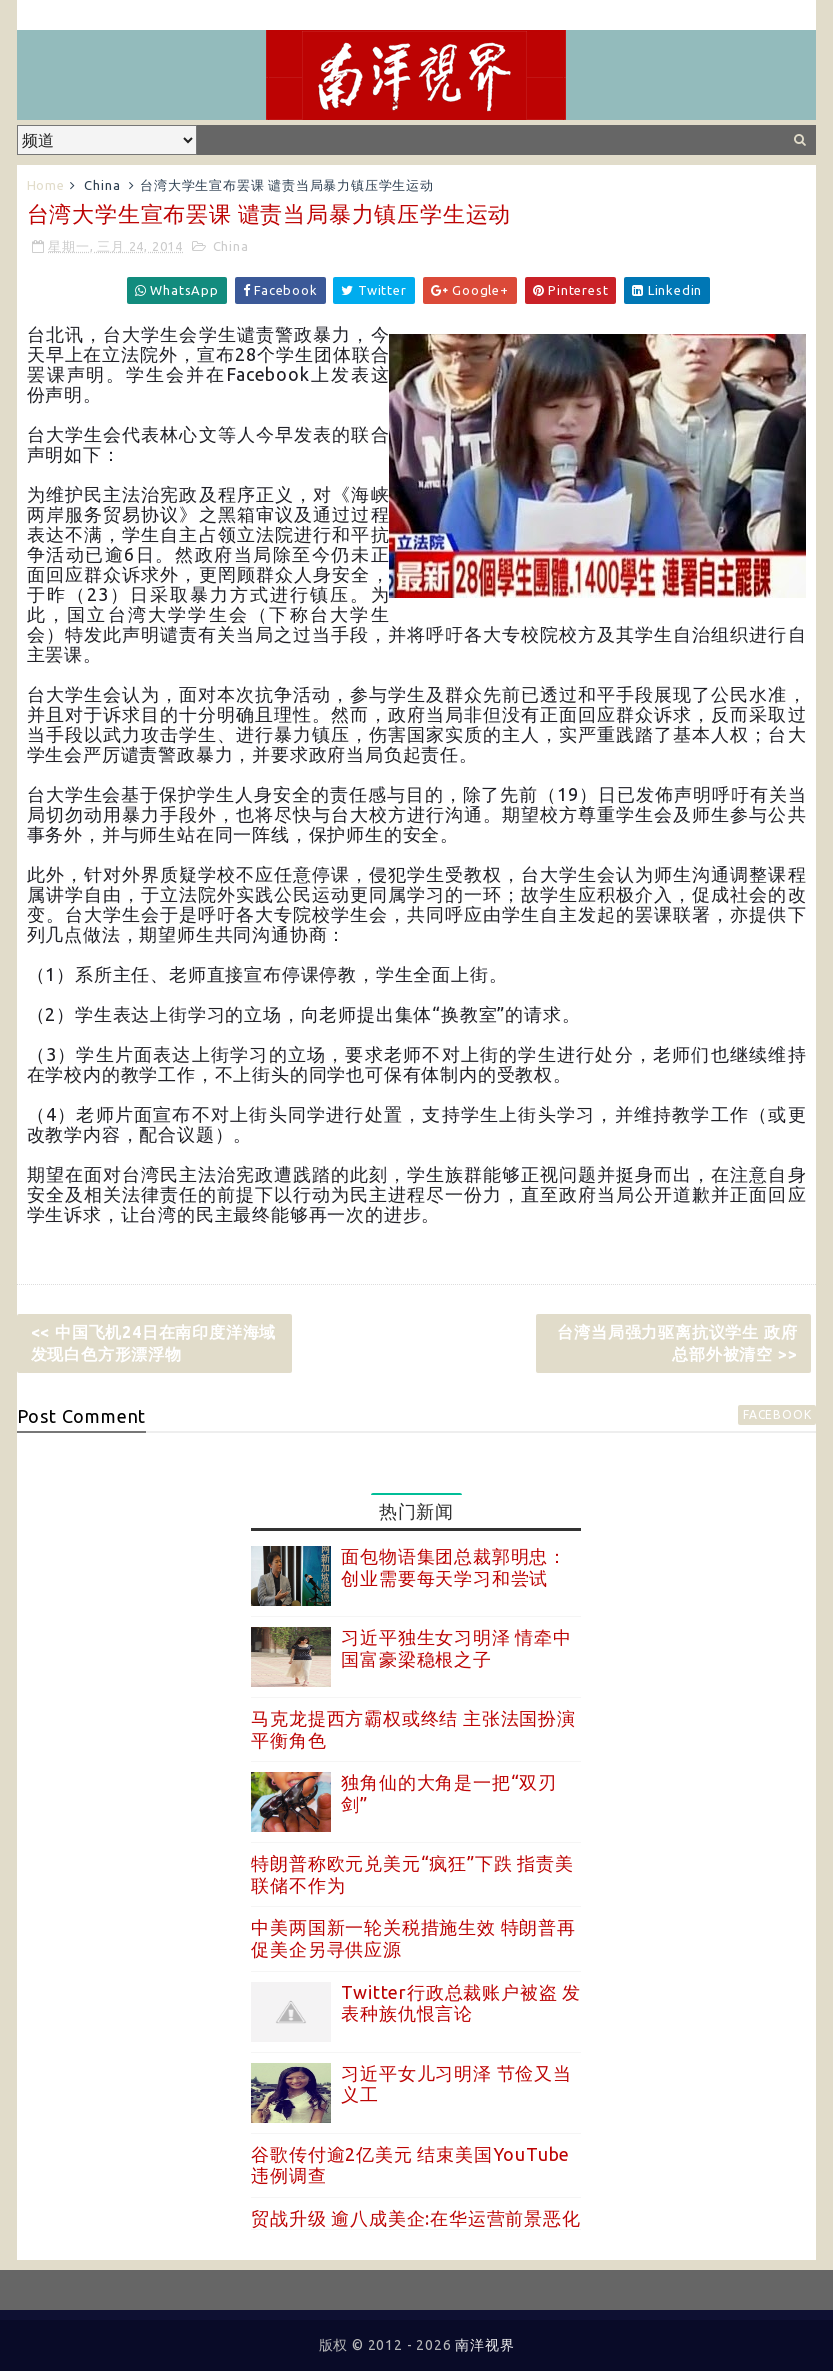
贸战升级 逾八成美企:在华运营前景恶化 (415, 2218)
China (102, 185)
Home (46, 185)
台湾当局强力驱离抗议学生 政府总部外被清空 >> (677, 1343)
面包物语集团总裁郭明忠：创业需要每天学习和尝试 (454, 1567)
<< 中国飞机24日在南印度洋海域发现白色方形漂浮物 (154, 1343)
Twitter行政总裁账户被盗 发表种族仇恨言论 (461, 2003)
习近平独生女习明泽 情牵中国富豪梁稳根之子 (456, 1648)
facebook (777, 1414)
